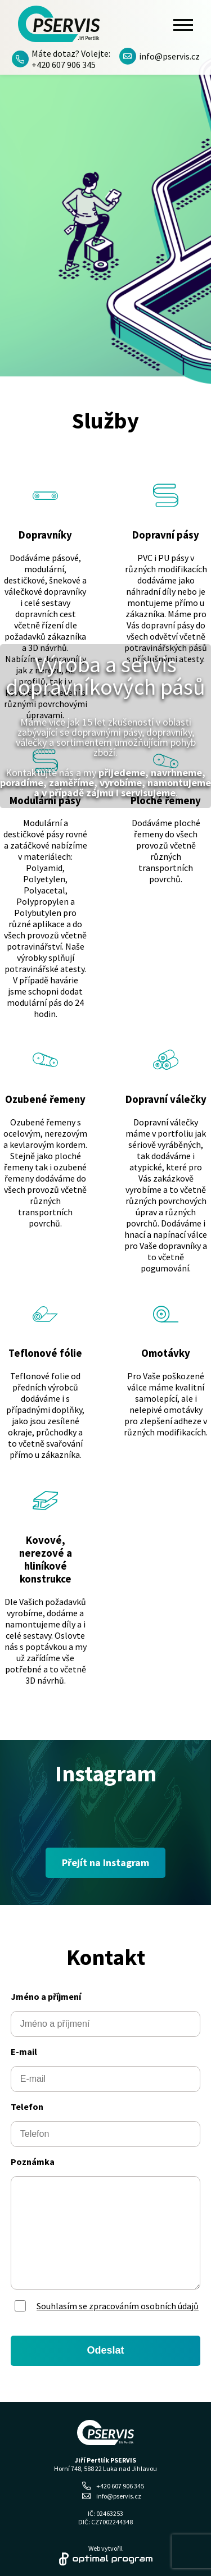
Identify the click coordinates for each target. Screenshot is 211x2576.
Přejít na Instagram (105, 1862)
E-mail (24, 2051)
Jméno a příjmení (46, 1996)
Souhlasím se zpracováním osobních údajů (118, 2305)
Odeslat (105, 2350)
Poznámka (33, 2161)
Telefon (27, 2106)
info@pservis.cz (159, 56)
